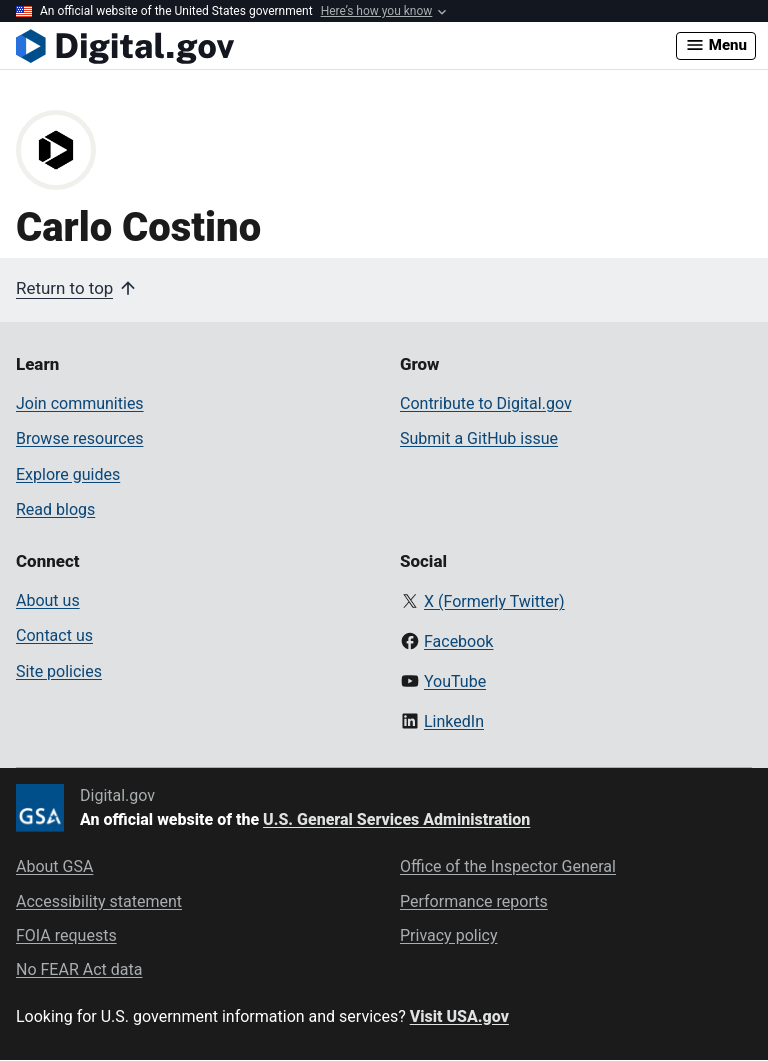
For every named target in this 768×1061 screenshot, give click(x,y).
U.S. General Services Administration (396, 819)
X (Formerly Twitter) (494, 601)
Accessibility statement (99, 901)
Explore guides (68, 474)
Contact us (54, 635)
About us (48, 600)
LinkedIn (454, 721)
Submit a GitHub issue (479, 438)
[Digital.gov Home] (346, 46)
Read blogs (55, 509)
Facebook (458, 641)
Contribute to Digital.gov (486, 403)
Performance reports (474, 901)
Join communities (80, 403)
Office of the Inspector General (508, 866)
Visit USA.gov (459, 1016)
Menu (716, 45)
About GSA (54, 866)
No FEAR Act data (79, 969)
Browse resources (79, 438)
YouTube (455, 681)
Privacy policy (449, 935)
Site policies (59, 671)
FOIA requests (66, 935)
